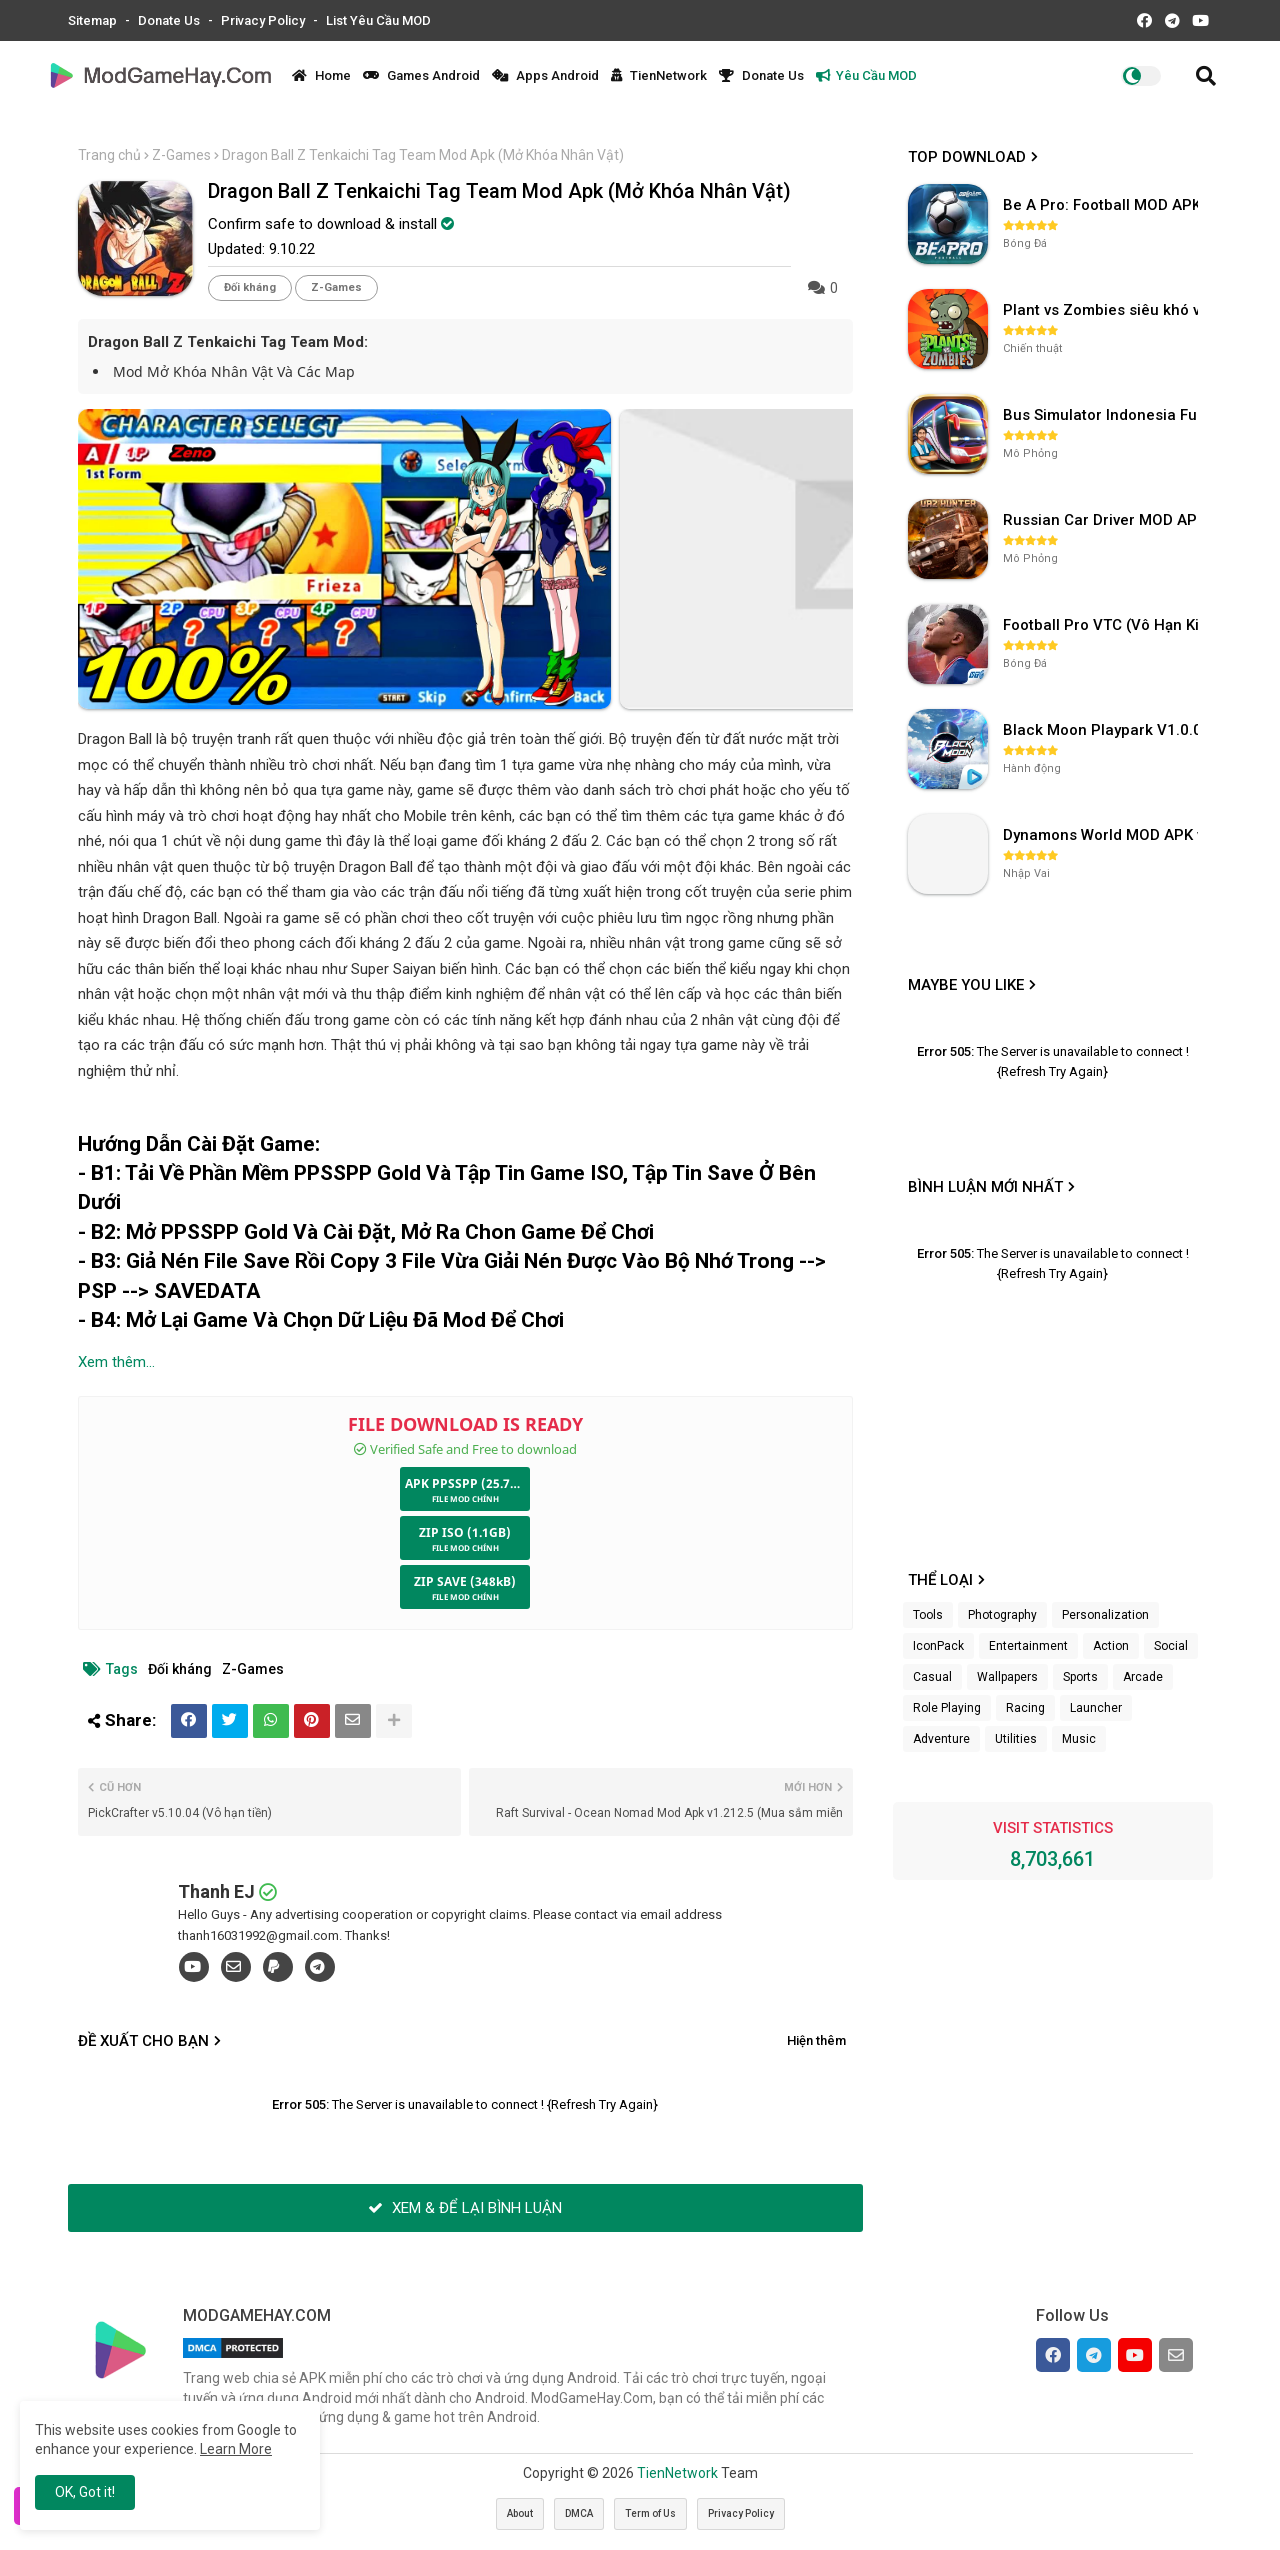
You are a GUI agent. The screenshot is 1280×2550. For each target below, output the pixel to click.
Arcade (1143, 1677)
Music (1079, 1739)
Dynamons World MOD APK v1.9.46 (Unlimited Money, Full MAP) (1103, 835)
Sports (1080, 1677)
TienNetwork (659, 75)
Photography (1002, 1615)
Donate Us (170, 20)
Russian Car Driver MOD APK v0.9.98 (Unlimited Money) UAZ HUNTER (1103, 520)
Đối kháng (250, 287)
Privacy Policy (264, 20)
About (520, 2513)
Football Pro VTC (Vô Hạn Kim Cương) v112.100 (1103, 625)
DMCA (579, 2513)
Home (321, 75)
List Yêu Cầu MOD (378, 20)
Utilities (1016, 1739)
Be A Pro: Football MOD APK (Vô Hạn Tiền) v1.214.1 (1103, 205)
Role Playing (947, 1708)
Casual (932, 1677)
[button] (1206, 76)
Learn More (236, 2449)
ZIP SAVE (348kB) (465, 1581)
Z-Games (181, 155)
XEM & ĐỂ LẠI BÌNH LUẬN (465, 2208)
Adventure (941, 1739)
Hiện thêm (816, 2040)
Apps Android (545, 75)
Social (1171, 1646)
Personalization (1105, 1615)
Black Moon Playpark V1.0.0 (1102, 730)
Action (1111, 1646)
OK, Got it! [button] (85, 2492)
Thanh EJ (216, 1891)
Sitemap (94, 20)
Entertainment (1028, 1646)
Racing (1025, 1708)
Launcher (1096, 1708)
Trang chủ (109, 155)
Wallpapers (1007, 1677)
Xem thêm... (116, 1362)
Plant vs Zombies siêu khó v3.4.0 (1103, 310)
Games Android (421, 75)
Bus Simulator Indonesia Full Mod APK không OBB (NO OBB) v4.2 (1103, 415)
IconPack (938, 1646)
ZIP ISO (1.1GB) (465, 1532)
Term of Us (650, 2513)
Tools (928, 1615)
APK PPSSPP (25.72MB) (467, 1483)
